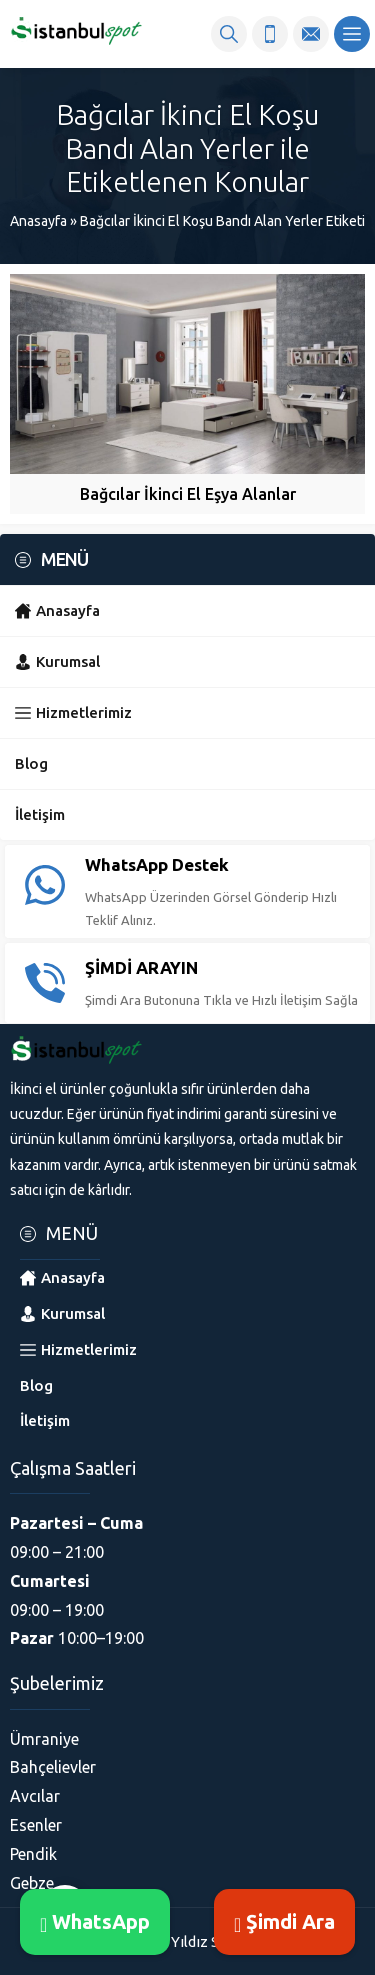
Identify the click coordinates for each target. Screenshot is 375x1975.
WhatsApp (95, 1921)
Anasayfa (38, 221)
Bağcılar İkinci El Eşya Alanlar (188, 494)
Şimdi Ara (284, 1921)
